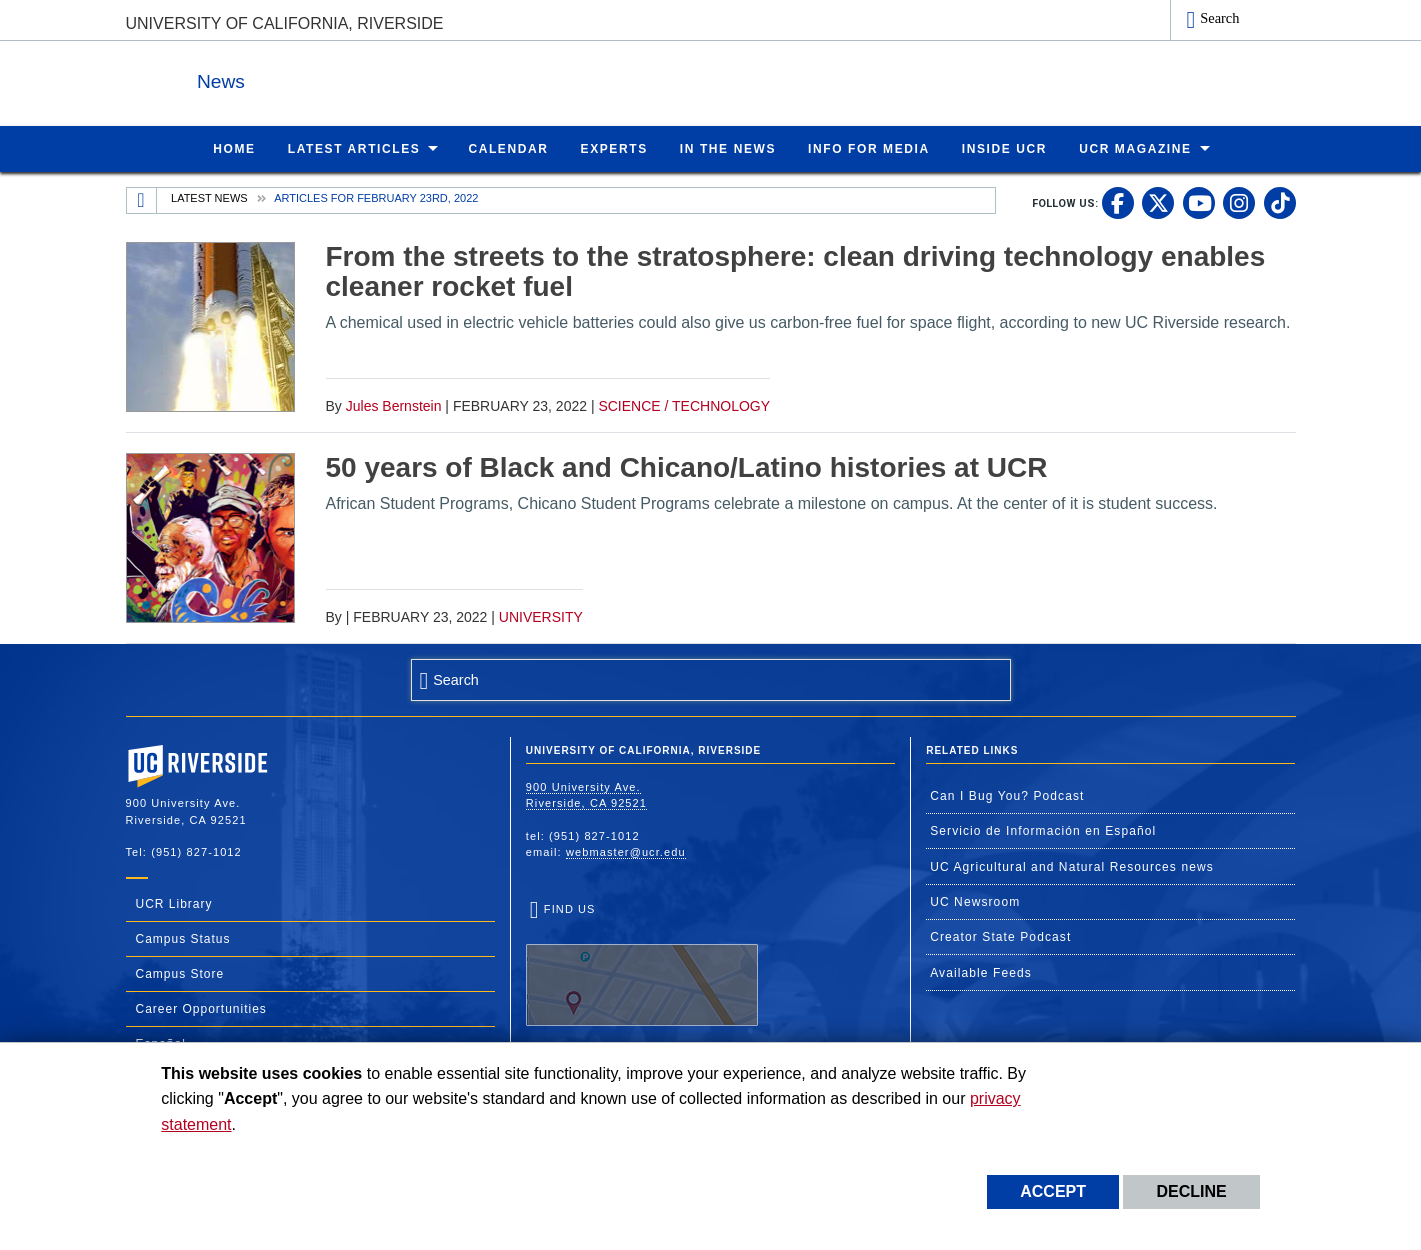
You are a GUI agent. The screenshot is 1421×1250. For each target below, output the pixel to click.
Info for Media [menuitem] (869, 148)
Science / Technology (684, 405)
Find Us (642, 964)
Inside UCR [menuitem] (1004, 148)
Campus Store (180, 973)
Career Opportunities (201, 1008)
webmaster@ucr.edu (626, 851)
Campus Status (183, 938)
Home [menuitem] (234, 148)
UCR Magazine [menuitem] (1135, 148)
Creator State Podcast (1000, 936)
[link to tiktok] (1280, 202)
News (345, 78)
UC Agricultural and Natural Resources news (1072, 866)
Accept (1053, 1191)
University (541, 616)
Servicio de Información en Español (1043, 830)
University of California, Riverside (285, 23)
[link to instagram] (1239, 202)
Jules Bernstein (394, 405)
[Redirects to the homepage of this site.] (142, 200)
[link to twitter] (1158, 202)
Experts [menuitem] (614, 148)
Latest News (209, 197)
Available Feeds (981, 972)
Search (1219, 18)
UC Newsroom (975, 901)
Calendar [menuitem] (508, 148)
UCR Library (174, 903)
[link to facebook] (1118, 202)
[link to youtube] (1199, 202)
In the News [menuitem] (728, 148)
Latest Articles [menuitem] (354, 148)
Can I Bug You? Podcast (1007, 795)
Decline (1191, 1191)
